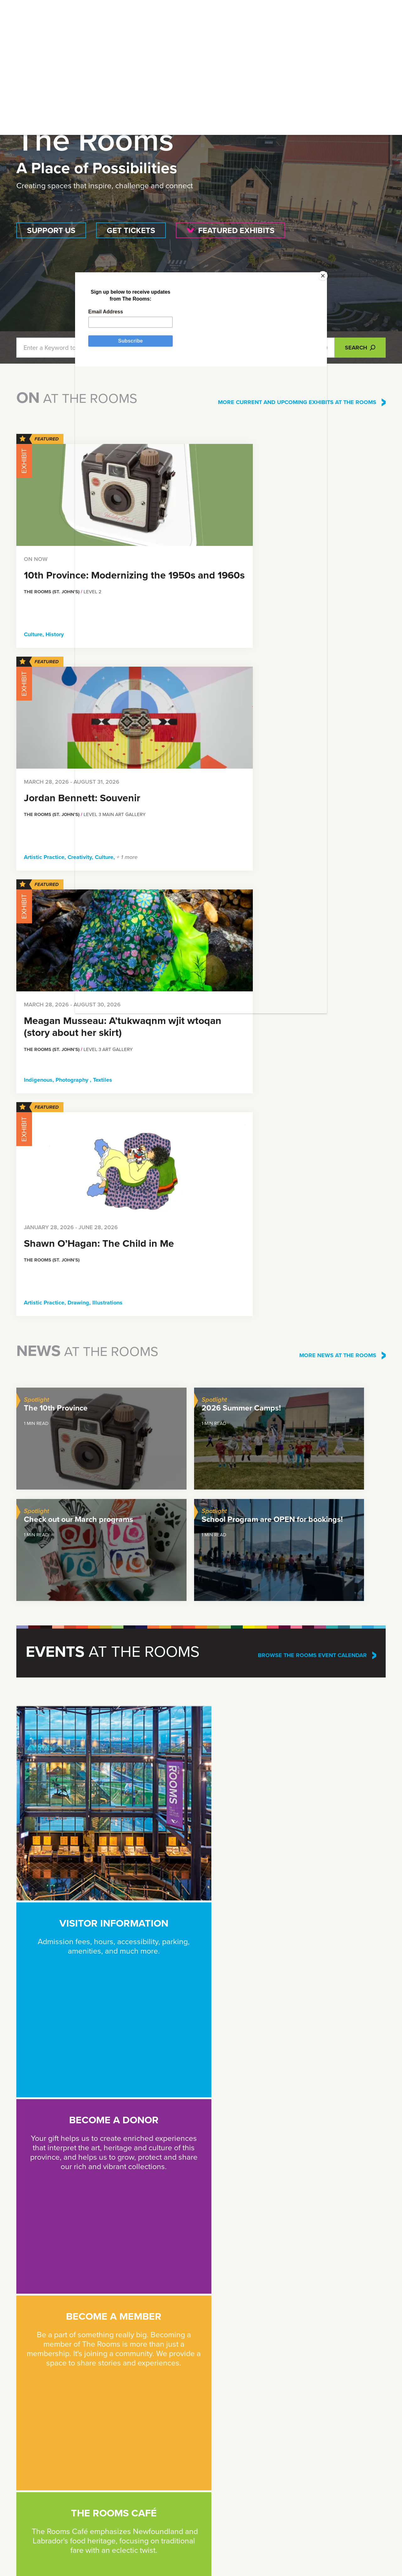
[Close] (294, 388)
